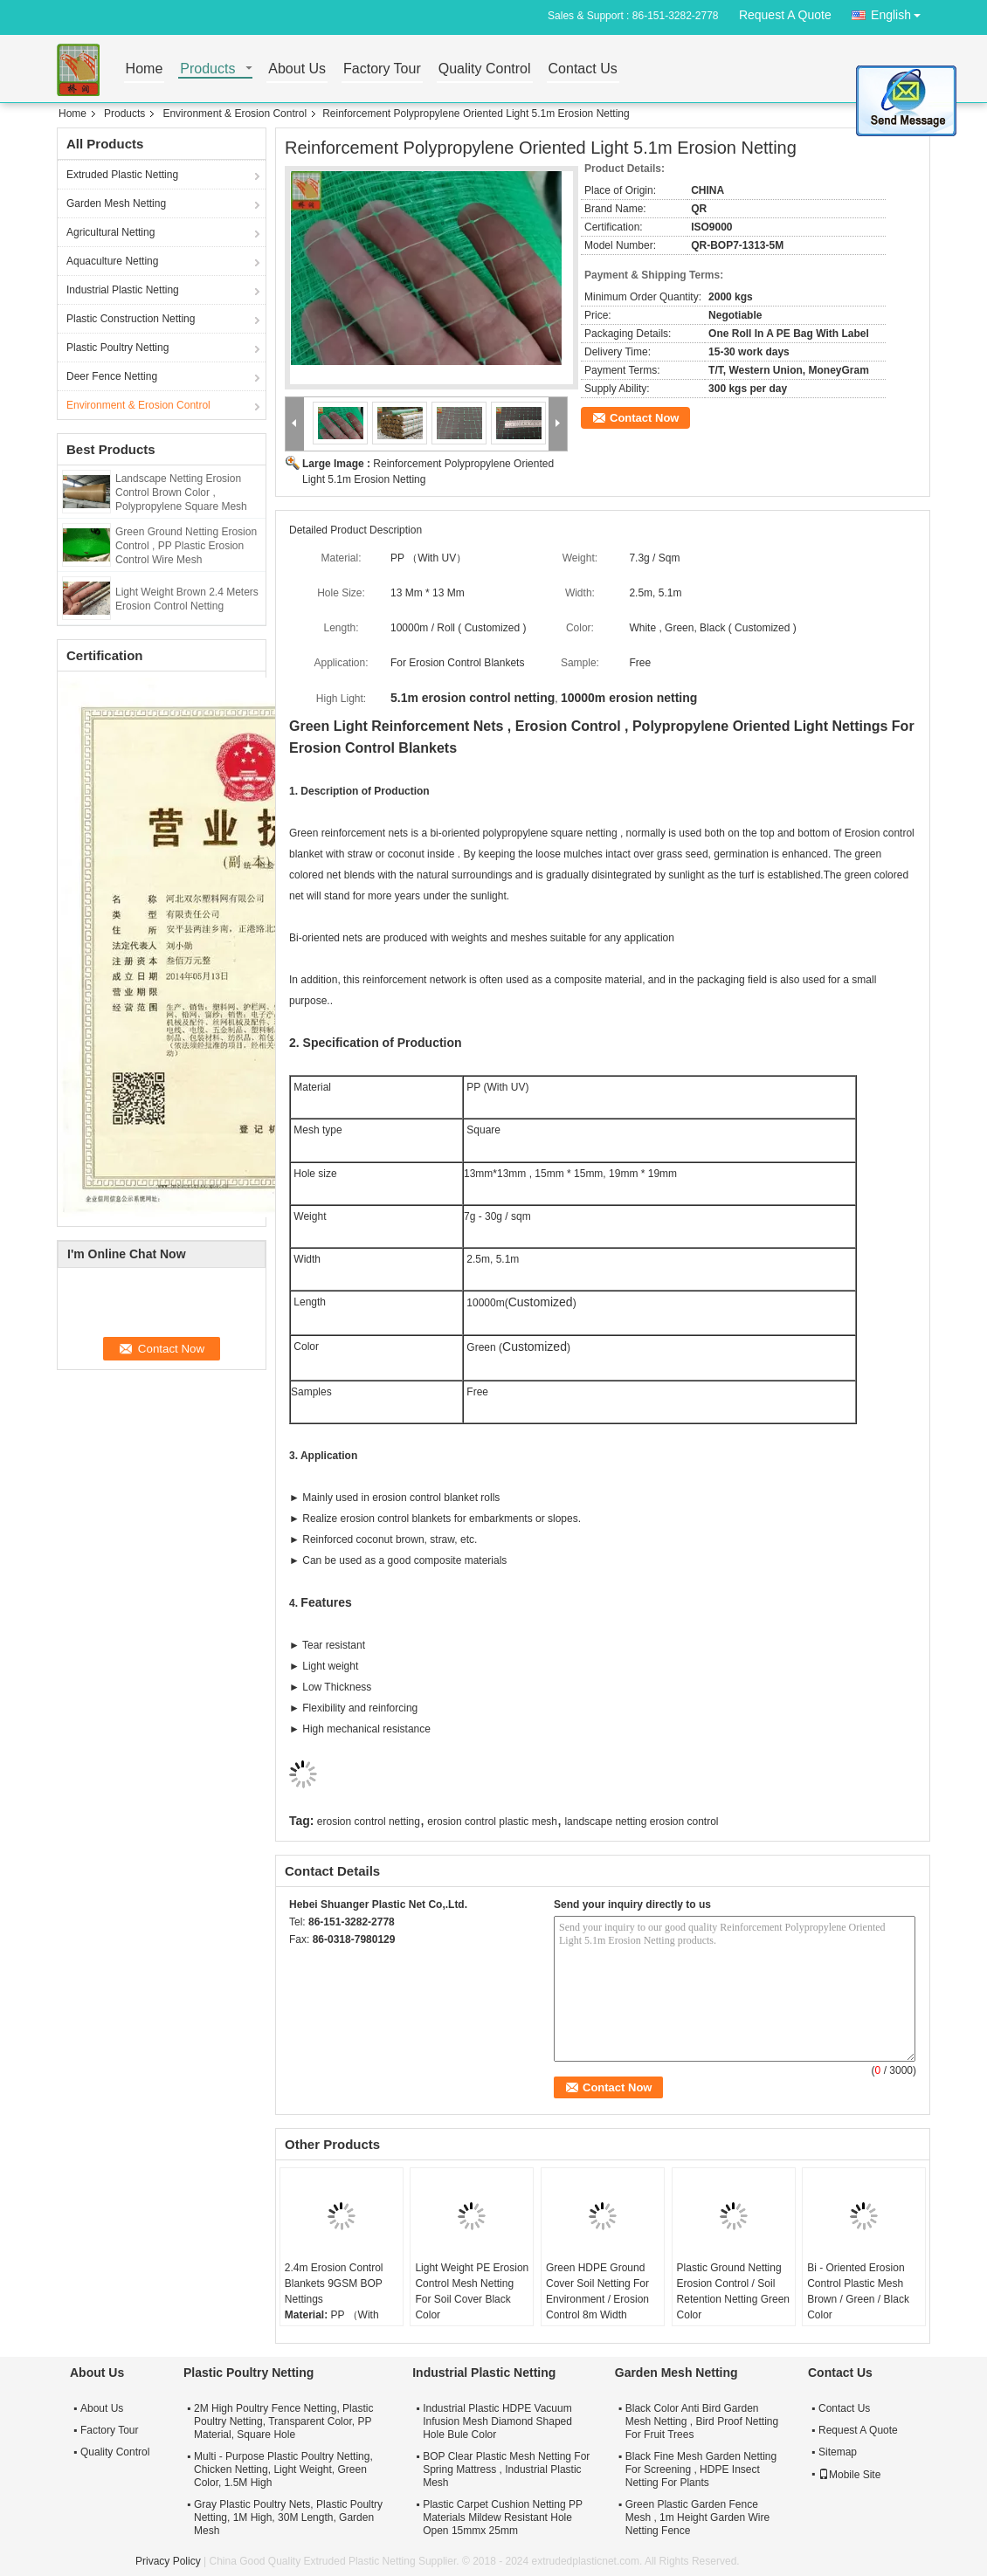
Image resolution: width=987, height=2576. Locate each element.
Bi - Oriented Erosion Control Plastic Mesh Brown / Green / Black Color (858, 2291)
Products (207, 69)
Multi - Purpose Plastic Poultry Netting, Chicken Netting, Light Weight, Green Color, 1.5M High (283, 2469)
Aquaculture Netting (112, 261)
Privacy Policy (168, 2561)
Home (144, 69)
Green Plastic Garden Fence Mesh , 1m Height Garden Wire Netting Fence (697, 2517)
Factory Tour (382, 69)
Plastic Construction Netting (130, 319)
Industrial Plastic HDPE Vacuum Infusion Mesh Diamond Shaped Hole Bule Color (497, 2421)
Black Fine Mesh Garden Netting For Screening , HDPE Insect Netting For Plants (700, 2469)
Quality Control (484, 69)
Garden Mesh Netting (116, 203)
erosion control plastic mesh (492, 1821)
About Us (297, 69)
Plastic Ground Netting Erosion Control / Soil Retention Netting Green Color (733, 2291)
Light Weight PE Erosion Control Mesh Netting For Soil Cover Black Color (471, 2291)
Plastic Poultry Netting (117, 347)
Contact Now (644, 417)
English (900, 12)
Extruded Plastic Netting (122, 175)
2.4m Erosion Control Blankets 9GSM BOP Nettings (334, 2283)
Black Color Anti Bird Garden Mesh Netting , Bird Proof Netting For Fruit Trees (701, 2421)
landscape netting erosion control (641, 1821)
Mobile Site (849, 2475)
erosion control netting (368, 1821)
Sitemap (837, 2452)
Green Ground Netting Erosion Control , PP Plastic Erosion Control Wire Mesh (186, 546)
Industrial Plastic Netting (122, 290)
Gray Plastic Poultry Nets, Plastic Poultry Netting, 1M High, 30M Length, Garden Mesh (288, 2517)
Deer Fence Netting (111, 376)
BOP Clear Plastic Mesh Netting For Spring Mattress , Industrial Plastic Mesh (506, 2469)
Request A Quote (785, 15)
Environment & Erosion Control (234, 113)
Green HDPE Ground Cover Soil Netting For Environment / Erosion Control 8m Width (597, 2291)
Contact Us (583, 69)
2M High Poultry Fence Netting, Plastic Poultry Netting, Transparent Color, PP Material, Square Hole (283, 2421)
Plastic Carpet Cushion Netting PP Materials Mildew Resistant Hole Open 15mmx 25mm (503, 2517)
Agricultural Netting (110, 232)
